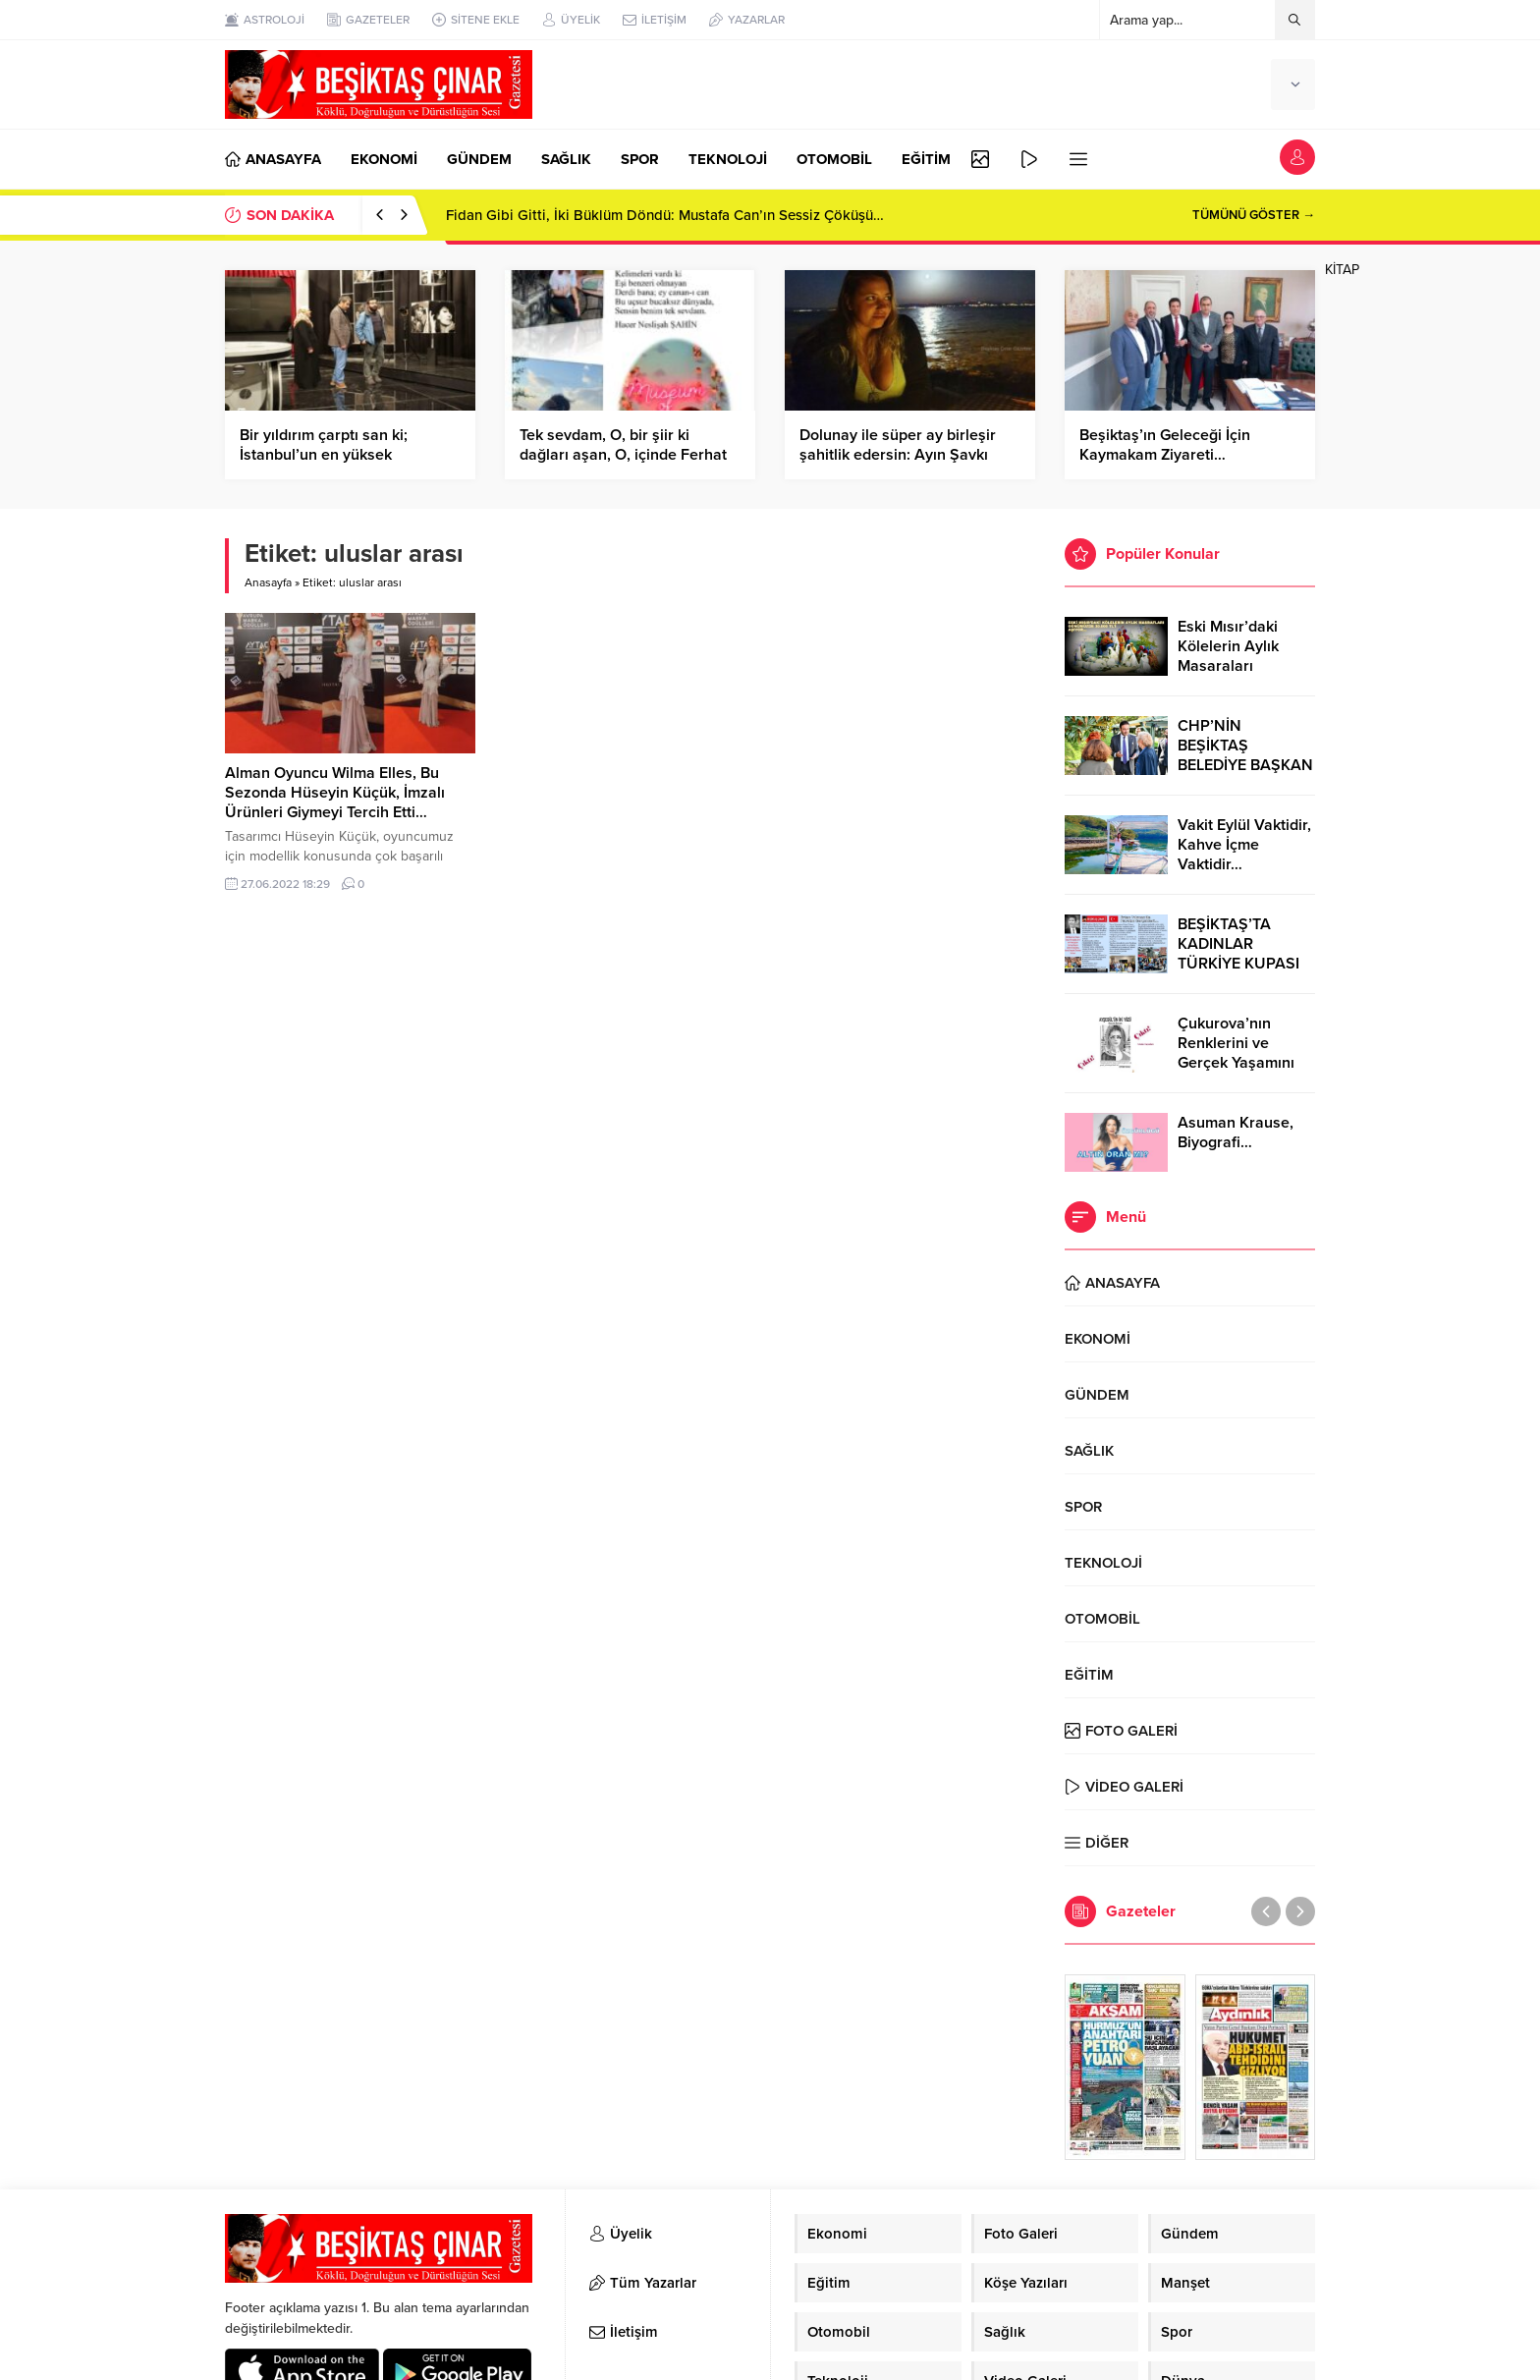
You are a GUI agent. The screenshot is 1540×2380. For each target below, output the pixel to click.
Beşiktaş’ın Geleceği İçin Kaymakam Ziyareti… (1164, 445)
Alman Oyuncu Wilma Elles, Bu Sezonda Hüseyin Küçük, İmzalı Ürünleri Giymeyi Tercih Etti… (335, 792)
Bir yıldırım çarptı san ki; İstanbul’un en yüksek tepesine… (324, 454)
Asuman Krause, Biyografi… (1235, 1132)
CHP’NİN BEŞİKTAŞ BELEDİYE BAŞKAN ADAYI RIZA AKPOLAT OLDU (1245, 765)
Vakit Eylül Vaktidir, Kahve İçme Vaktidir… (1244, 844)
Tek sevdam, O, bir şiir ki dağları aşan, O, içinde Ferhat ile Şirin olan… (623, 454)
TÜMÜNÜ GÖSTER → (1253, 215)
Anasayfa (268, 582)
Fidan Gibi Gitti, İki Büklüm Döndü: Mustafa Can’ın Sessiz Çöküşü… (665, 215)
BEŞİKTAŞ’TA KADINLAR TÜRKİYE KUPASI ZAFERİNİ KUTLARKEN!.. (1238, 963)
